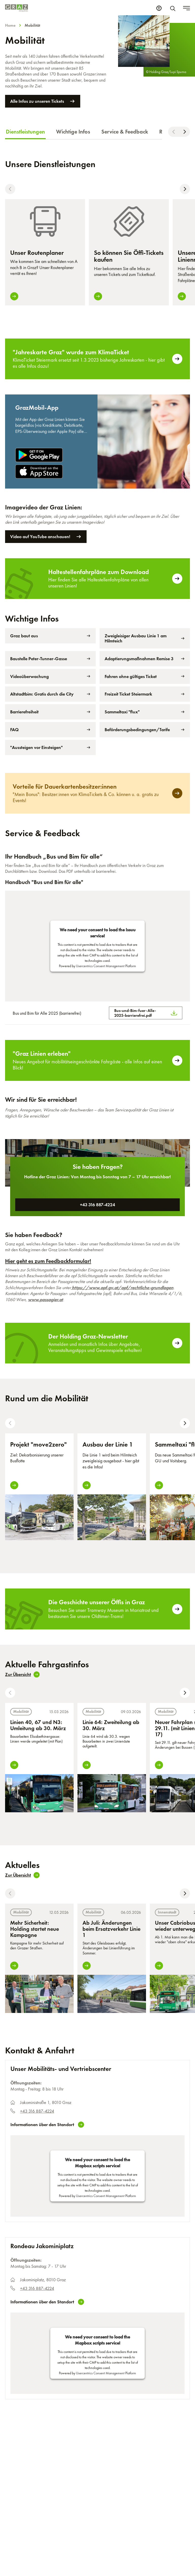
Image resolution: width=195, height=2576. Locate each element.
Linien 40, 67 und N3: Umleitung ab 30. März (38, 1725)
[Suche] (173, 8)
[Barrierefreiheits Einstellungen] (159, 8)
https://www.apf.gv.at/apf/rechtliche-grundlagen (122, 1287)
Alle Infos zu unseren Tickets (42, 101)
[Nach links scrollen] (173, 132)
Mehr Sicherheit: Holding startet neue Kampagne (34, 1929)
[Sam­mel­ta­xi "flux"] (159, 1485)
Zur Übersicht (22, 1674)
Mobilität (21, 1711)
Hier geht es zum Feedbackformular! (48, 1261)
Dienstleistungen (25, 131)
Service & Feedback (124, 131)
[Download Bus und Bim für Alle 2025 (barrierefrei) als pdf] (145, 1013)
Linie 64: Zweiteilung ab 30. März (111, 1725)
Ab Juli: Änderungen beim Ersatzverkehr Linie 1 (111, 1929)
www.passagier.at (45, 1299)
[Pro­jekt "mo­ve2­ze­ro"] (14, 1485)
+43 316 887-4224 (97, 1205)
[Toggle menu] (186, 8)
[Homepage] (16, 8)
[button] (10, 189)
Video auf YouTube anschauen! (48, 538)
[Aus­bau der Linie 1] (87, 1485)
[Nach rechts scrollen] (184, 132)
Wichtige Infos (73, 131)
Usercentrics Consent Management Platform (106, 965)
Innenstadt (167, 1912)
